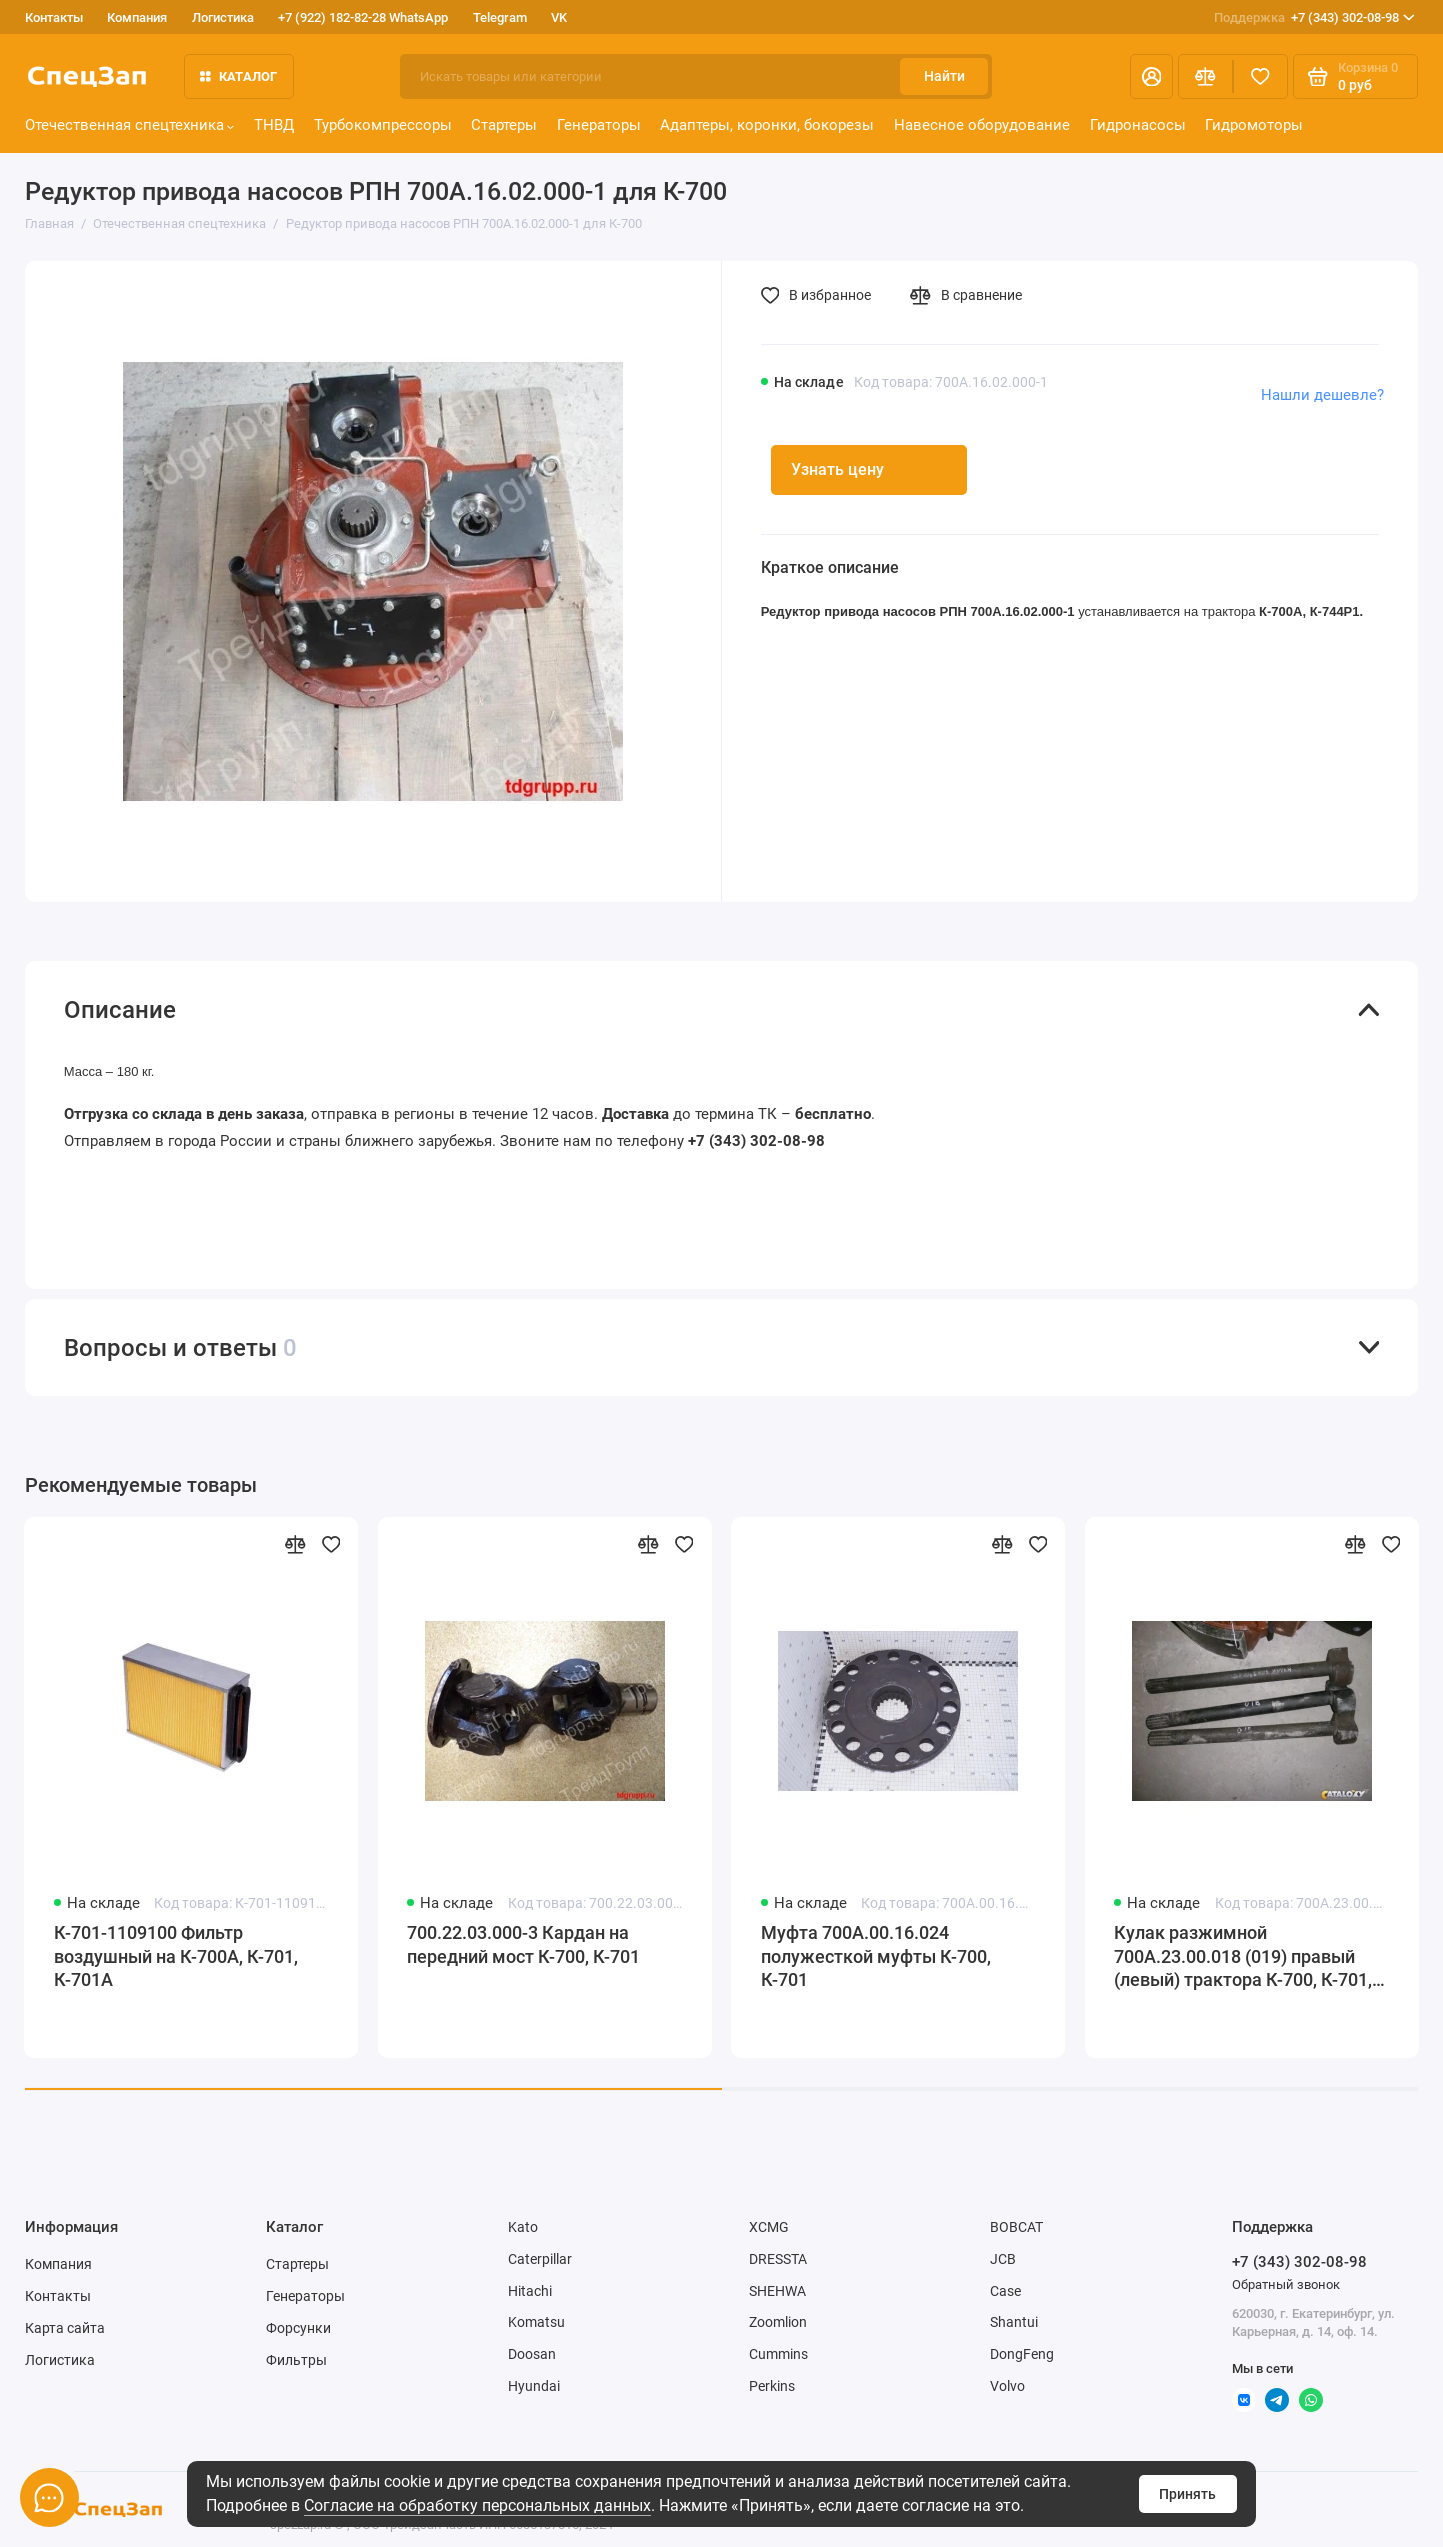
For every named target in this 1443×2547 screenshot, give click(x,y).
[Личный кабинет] (1151, 76)
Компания (137, 17)
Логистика (223, 17)
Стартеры (504, 125)
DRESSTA (778, 2259)
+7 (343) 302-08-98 (1314, 17)
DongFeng (1022, 2354)
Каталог (238, 76)
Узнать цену (837, 469)
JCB (1003, 2259)
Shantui (1014, 2322)
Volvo (1007, 2386)
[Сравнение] (1205, 76)
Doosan (532, 2354)
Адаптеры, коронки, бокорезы (767, 125)
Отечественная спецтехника (130, 125)
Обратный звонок (1286, 2284)
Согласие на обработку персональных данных (477, 2505)
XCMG (769, 2227)
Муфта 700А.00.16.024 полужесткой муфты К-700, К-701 (876, 1956)
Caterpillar (540, 2259)
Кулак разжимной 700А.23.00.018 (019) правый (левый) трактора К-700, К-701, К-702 (1243, 1958)
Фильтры (296, 2360)
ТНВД (274, 125)
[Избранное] (1260, 76)
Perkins (772, 2386)
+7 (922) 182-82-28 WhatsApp (363, 17)
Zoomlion (778, 2322)
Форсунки (298, 2328)
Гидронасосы (1138, 125)
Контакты (54, 17)
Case (1005, 2291)
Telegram (500, 17)
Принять (1187, 2494)
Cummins (778, 2354)
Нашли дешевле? (1322, 395)
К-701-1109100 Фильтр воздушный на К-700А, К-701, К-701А (176, 1956)
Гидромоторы (1254, 125)
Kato (523, 2227)
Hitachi (530, 2291)
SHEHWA (777, 2291)
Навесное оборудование (982, 125)
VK (559, 17)
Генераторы (599, 125)
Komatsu (536, 2322)
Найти (944, 76)
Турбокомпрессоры (383, 125)
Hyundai (534, 2386)
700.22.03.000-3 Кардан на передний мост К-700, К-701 (523, 1945)
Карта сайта (65, 2328)
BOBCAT (1016, 2227)
